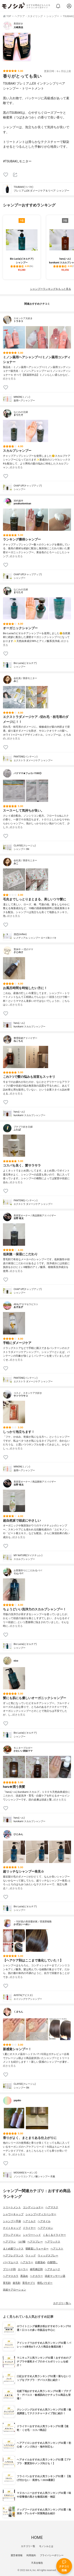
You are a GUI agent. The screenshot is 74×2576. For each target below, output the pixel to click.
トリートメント (12, 2207)
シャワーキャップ (13, 2214)
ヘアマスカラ (10, 2275)
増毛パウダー (44, 2282)
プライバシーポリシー (52, 2555)
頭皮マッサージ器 (55, 2275)
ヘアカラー (26, 2262)
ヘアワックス (52, 2241)
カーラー (23, 2269)
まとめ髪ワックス (13, 2248)
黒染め (24, 2275)
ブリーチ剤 (9, 2269)
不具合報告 (37, 2563)
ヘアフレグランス (13, 2255)
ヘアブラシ (9, 2241)
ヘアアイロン (45, 2227)
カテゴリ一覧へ (62, 2303)
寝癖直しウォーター (37, 2248)
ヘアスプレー (35, 2241)
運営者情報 (16, 2555)
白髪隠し (52, 2262)
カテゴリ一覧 (28, 2546)
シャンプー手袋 (12, 2221)
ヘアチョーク (52, 2269)
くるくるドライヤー (54, 2234)
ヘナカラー (36, 2275)
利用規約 (31, 2555)
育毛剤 (7, 2282)
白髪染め (40, 2262)
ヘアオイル (44, 2221)
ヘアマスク (51, 2207)
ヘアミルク (29, 2221)
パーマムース (10, 2262)
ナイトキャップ (12, 2227)
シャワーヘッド (32, 2234)
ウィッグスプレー (48, 2255)
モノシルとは (46, 2546)
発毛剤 (16, 2282)
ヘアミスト (57, 2248)
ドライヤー (29, 2227)
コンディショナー (33, 2207)
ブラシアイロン (12, 2234)
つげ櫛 (21, 2241)
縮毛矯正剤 (36, 2269)
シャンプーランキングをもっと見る (50, 288)
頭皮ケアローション (14, 2289)
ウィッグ (30, 2255)
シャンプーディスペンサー (40, 2214)
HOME (37, 2537)
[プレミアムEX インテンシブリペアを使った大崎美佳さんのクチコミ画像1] (17, 47)
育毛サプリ (28, 2282)
